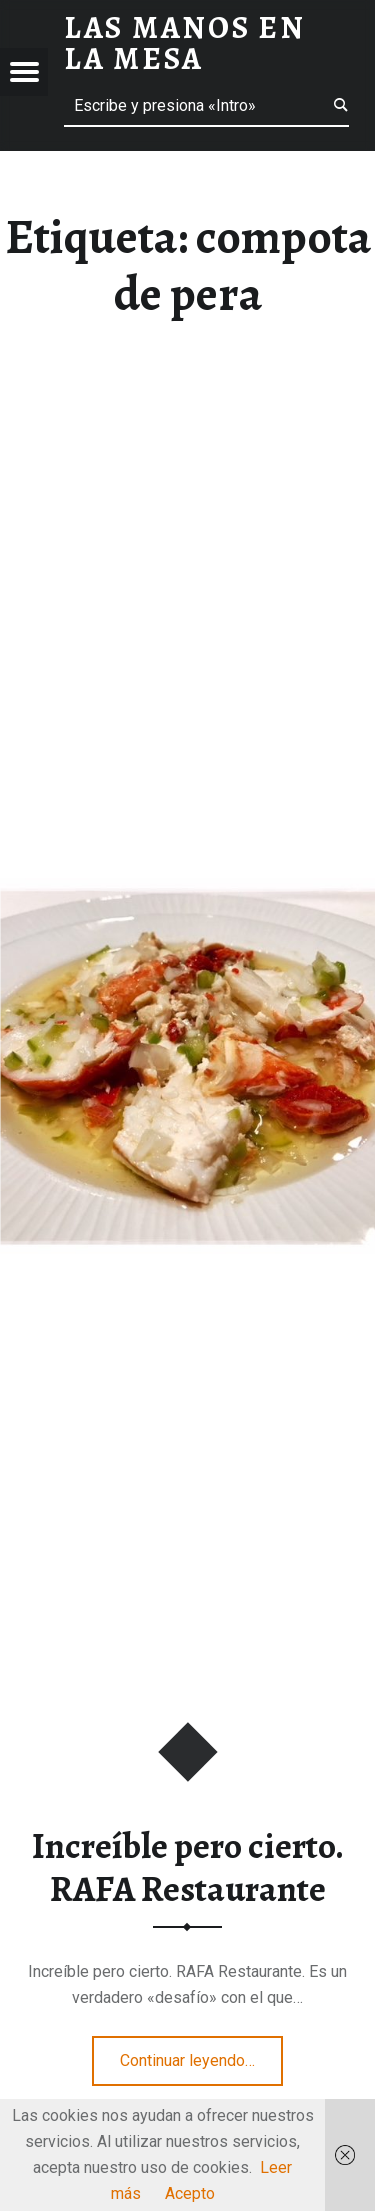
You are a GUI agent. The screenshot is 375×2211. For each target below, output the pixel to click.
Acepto (190, 2193)
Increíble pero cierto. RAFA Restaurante (188, 1867)
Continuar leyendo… (201, 2054)
